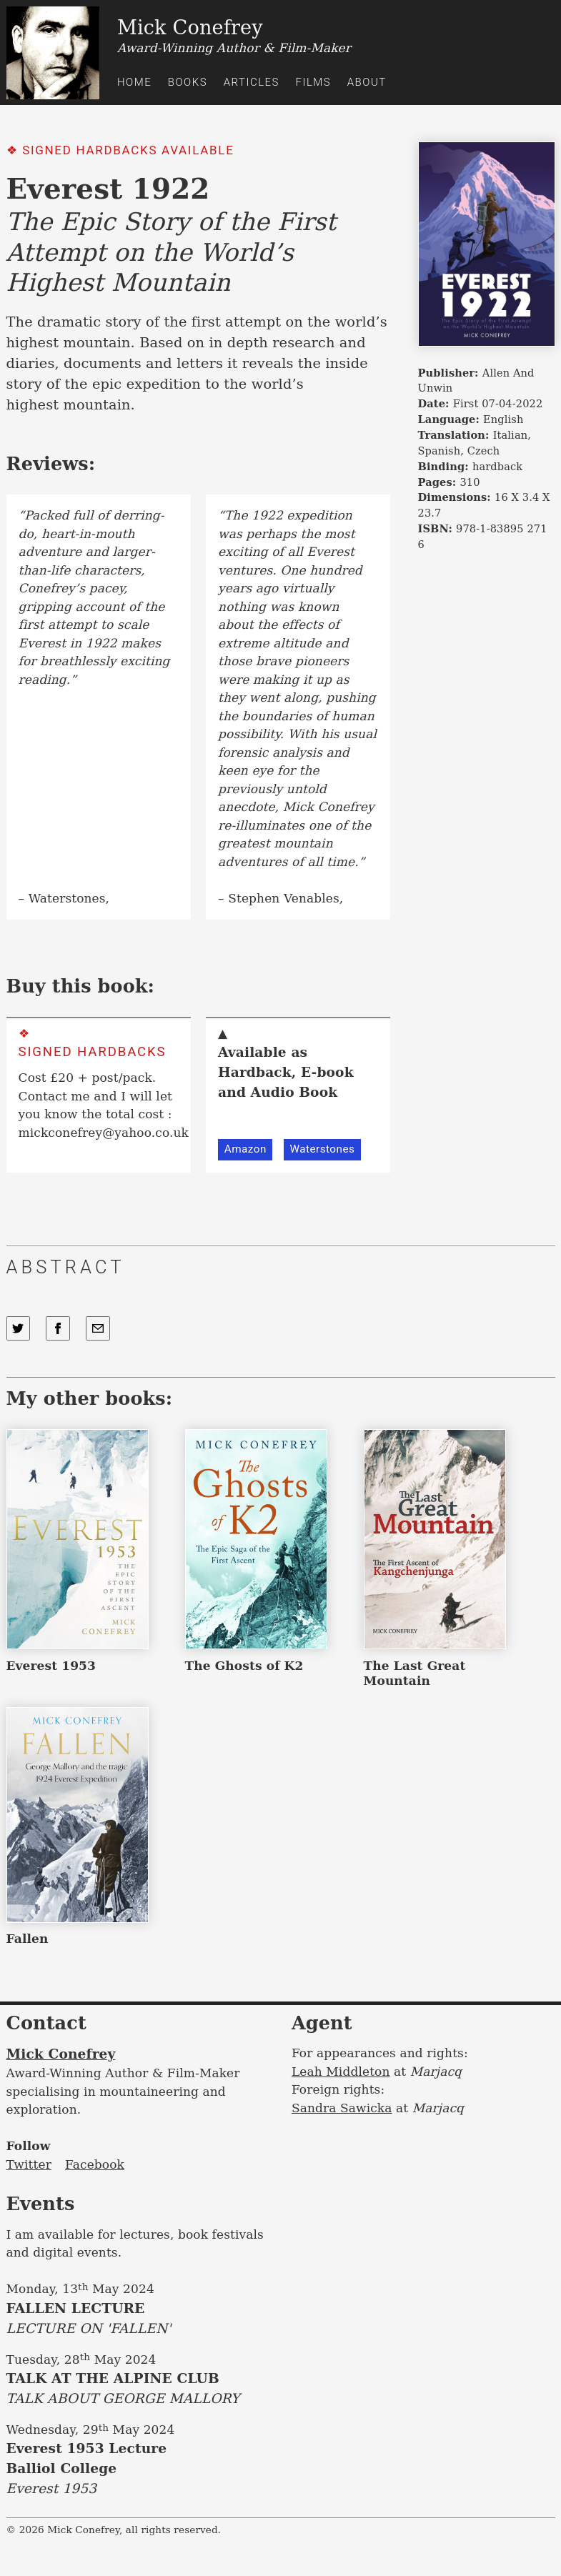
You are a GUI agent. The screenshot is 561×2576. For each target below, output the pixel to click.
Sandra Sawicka (342, 2108)
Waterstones (321, 1149)
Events (40, 2203)
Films (313, 82)
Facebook (94, 2164)
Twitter (28, 2164)
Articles (251, 82)
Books (187, 82)
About (367, 82)
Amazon (245, 1149)
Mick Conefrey (61, 2054)
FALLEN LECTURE (138, 2320)
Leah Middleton (341, 2071)
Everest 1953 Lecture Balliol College (138, 2470)
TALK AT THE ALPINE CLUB (138, 2390)
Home (134, 82)
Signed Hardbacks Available (128, 150)
